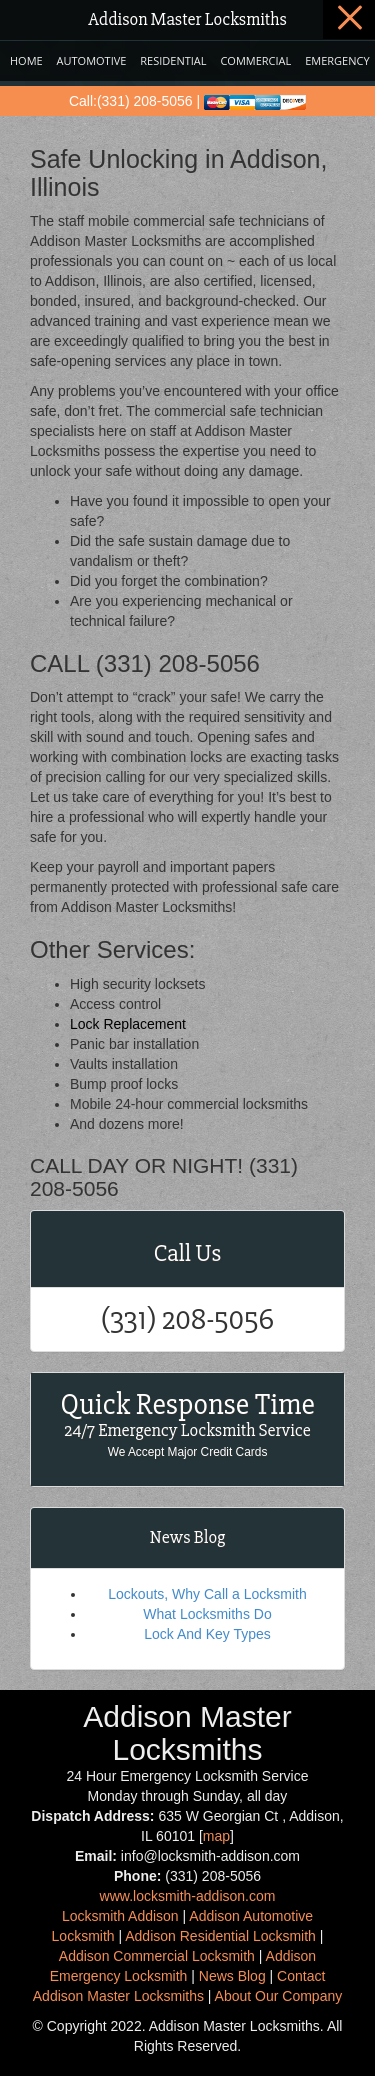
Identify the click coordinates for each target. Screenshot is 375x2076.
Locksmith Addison (120, 1916)
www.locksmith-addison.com (188, 1896)
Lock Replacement (128, 1024)
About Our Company (279, 1996)
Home (26, 60)
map (216, 1836)
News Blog (232, 1976)
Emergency (337, 60)
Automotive (92, 60)
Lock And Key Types (207, 1634)
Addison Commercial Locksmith (157, 1956)
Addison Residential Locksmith (220, 1936)
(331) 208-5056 (187, 1319)
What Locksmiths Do (207, 1614)
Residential (173, 60)
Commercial (255, 60)
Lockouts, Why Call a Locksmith (207, 1594)
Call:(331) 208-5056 (131, 101)
